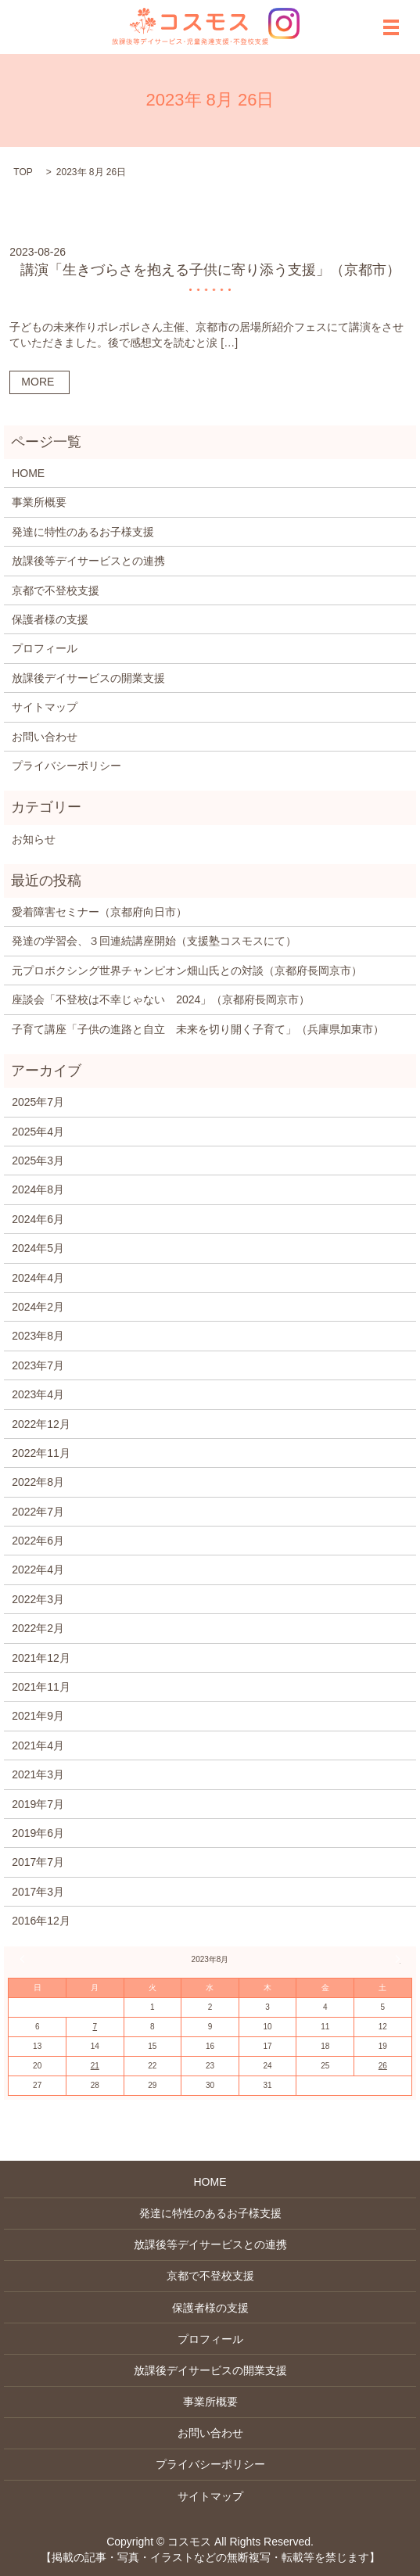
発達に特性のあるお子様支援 (83, 532)
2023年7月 (38, 1365)
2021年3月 (38, 1774)
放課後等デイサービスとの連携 (88, 560)
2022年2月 (38, 1628)
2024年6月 (38, 1219)
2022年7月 (38, 1511)
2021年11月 (41, 1687)
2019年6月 (38, 1833)
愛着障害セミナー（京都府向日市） (99, 912)
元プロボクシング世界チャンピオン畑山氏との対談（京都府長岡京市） (187, 970)
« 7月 (24, 1959)
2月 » (395, 1959)
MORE (37, 381)
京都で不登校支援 (55, 590)
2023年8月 (38, 1335)
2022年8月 (38, 1482)
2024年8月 (38, 1189)
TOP (22, 172)
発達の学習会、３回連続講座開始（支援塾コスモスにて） (154, 941)
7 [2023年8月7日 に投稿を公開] (94, 2026)
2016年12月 (41, 1920)
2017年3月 (38, 1891)
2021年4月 (38, 1745)
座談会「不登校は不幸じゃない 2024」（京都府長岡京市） (161, 999)
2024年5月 (38, 1248)
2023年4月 (38, 1394)
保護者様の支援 (50, 619)
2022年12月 (41, 1424)
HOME (28, 473)
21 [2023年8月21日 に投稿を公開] (95, 2065)
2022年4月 (38, 1569)
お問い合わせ (44, 736)
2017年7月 (38, 1862)
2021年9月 (38, 1716)
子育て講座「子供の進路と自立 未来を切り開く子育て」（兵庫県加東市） (198, 1029)
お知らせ (34, 839)
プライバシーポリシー (66, 765)
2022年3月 (38, 1599)
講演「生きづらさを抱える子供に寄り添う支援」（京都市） (210, 270)
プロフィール (44, 648)
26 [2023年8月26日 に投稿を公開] (383, 2065)
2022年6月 (38, 1540)
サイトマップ (44, 707)
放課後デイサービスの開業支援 (88, 678)
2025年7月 (38, 1102)
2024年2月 (38, 1307)
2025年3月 (38, 1160)
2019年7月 (38, 1804)
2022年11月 (41, 1453)
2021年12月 (41, 1658)
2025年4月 (38, 1131)
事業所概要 (39, 502)
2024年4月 (38, 1278)
